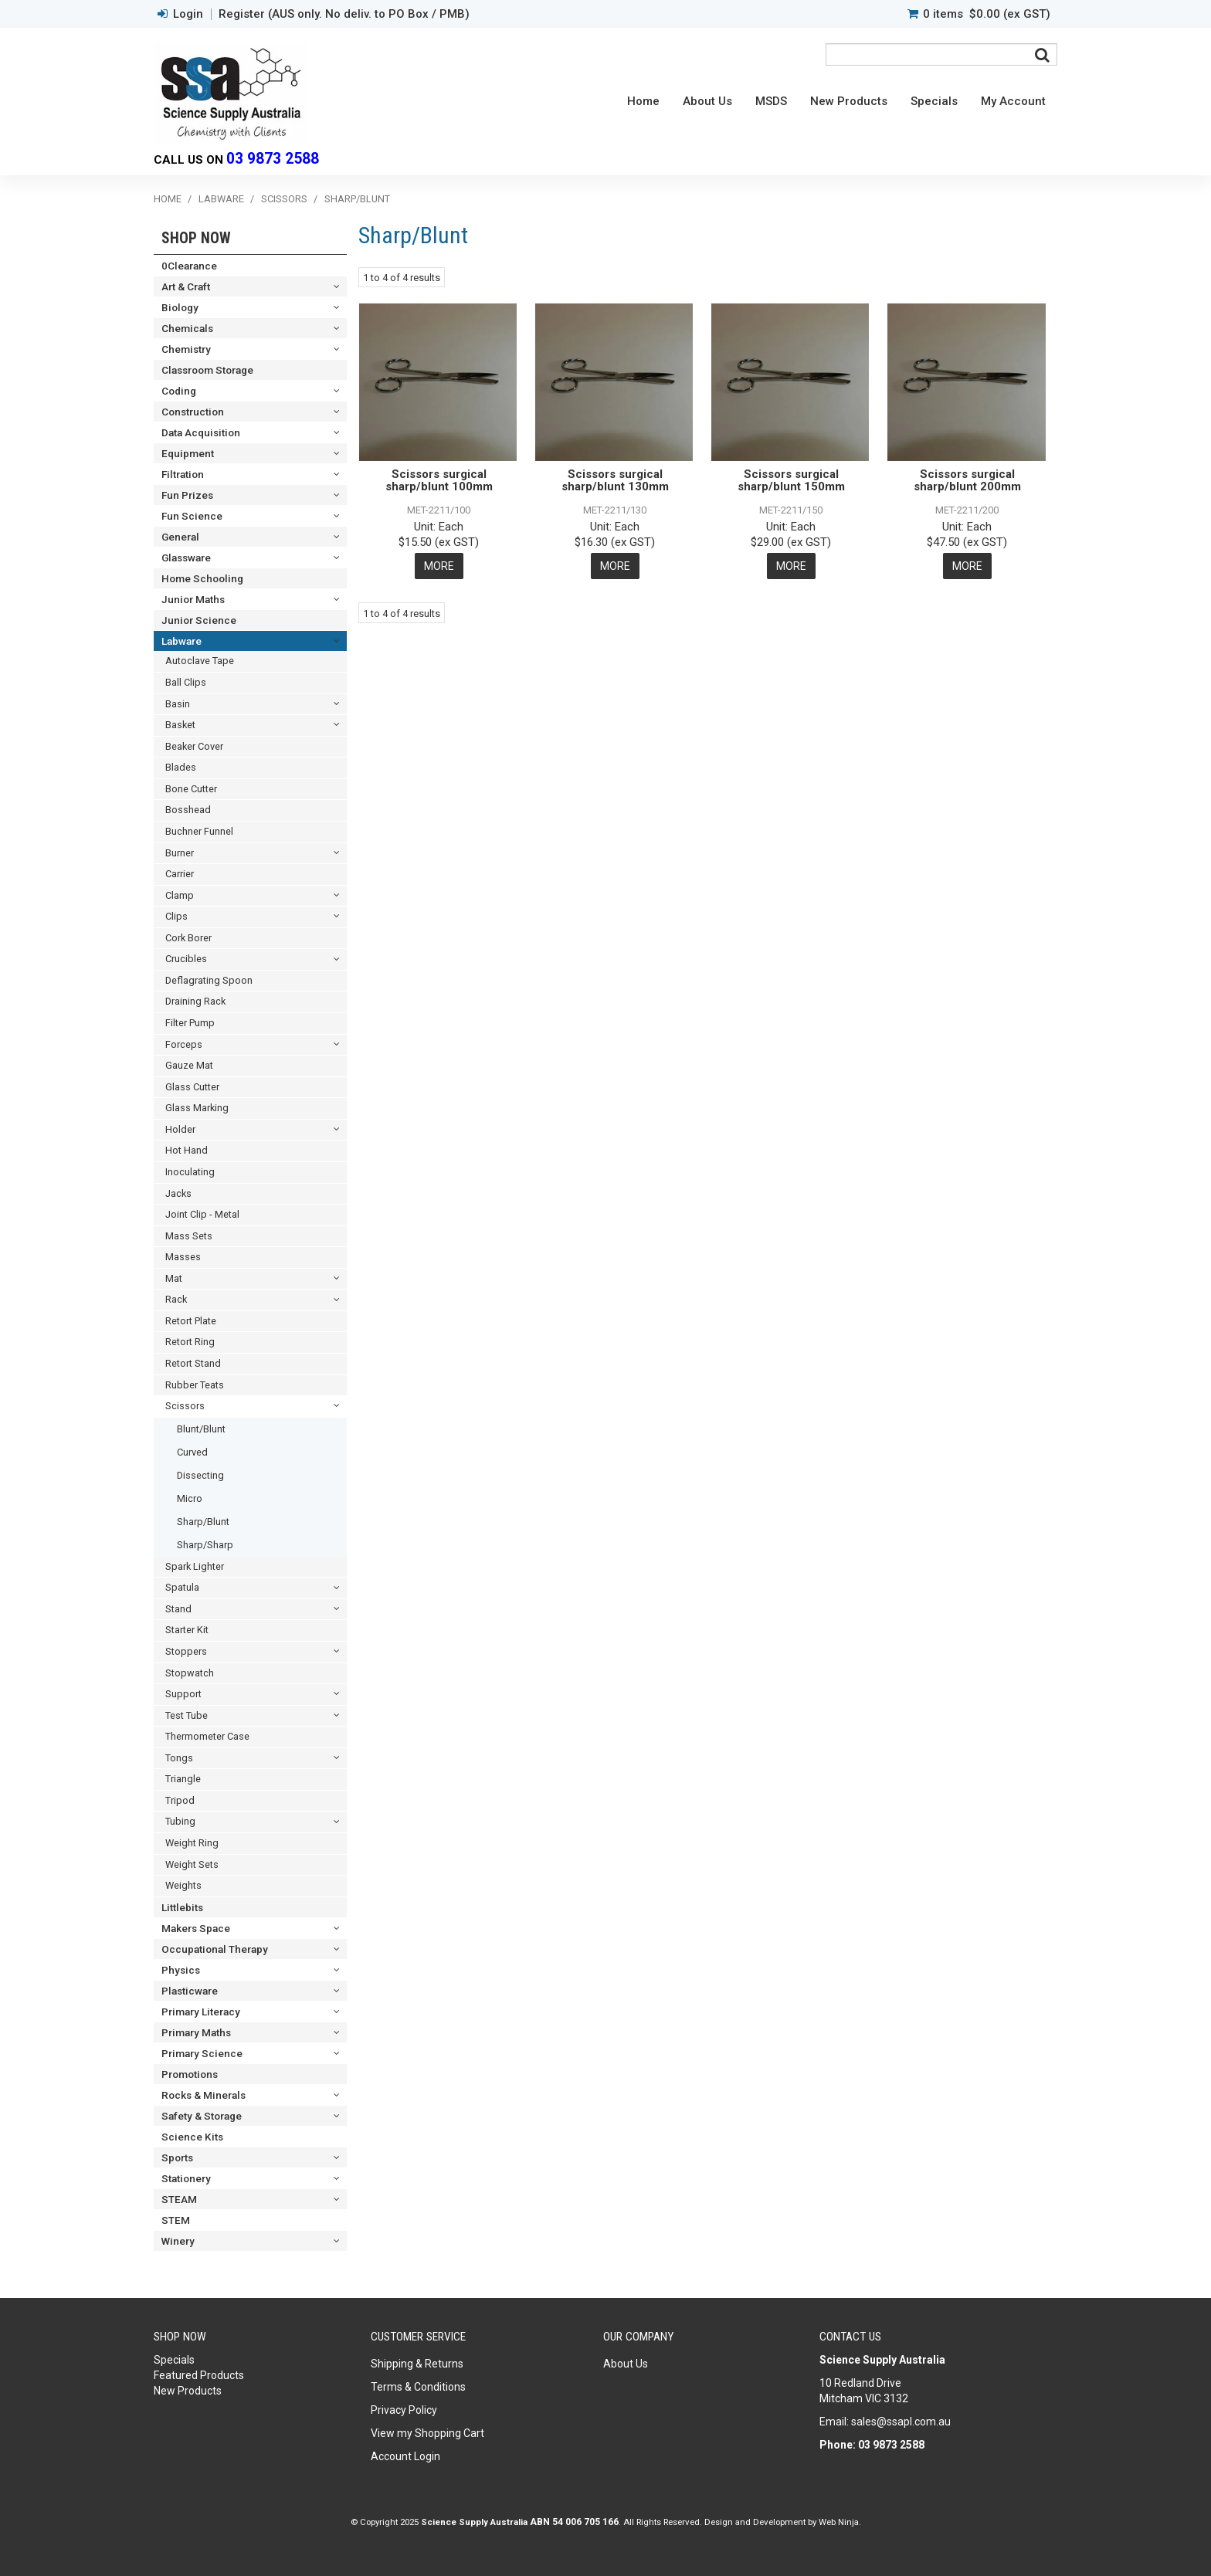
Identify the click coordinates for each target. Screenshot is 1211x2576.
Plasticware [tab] (189, 1991)
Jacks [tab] (178, 1193)
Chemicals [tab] (187, 328)
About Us (707, 101)
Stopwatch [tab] (189, 1673)
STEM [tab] (175, 2220)
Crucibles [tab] (186, 958)
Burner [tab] (179, 853)
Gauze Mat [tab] (189, 1065)
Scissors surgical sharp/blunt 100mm (439, 480)
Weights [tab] (183, 1885)
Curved (192, 1452)
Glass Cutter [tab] (192, 1087)
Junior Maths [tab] (193, 599)
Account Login (405, 2456)
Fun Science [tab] (191, 516)
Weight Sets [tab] (192, 1864)
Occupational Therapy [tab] (214, 1949)
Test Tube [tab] (186, 1715)
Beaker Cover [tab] (194, 746)
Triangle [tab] (183, 1779)
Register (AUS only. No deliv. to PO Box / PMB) (344, 14)
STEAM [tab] (179, 2199)
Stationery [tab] (186, 2178)
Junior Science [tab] (198, 620)
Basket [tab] (180, 724)
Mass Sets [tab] (188, 1236)
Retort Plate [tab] (190, 1321)
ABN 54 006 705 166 (574, 2522)
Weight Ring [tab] (192, 1843)
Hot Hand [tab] (186, 1150)
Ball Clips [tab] (185, 682)
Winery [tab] (178, 2241)
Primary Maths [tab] (196, 2032)
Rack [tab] (176, 1299)
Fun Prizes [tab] (187, 495)
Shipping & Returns (417, 2363)
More (439, 566)
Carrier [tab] (179, 874)
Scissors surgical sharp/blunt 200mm (967, 480)
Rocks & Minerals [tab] (203, 2095)
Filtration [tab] (182, 474)
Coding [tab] (178, 391)
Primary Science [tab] (202, 2053)
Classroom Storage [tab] (207, 370)
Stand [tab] (178, 1609)
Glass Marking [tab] (197, 1107)
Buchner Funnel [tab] (199, 831)
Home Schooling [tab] (202, 578)
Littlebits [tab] (182, 1907)
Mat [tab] (173, 1278)
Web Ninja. (840, 2522)
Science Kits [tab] (192, 2136)
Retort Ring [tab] (190, 1341)
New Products (848, 101)
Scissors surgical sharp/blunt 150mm (791, 480)
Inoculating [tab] (190, 1172)
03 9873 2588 (272, 159)
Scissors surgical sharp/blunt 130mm (615, 480)
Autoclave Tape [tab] (199, 660)
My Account (1013, 101)
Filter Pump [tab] (190, 1023)
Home (643, 101)
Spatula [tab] (182, 1587)
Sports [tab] (177, 2157)
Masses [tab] (183, 1257)
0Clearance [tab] (189, 265)
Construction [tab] (192, 411)
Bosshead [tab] (188, 809)
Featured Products (199, 2375)
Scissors (284, 199)
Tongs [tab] (179, 1758)
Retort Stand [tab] (193, 1363)
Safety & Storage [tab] (201, 2116)
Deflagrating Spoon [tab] (209, 980)
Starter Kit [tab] (187, 1629)
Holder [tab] (180, 1129)
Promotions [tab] (189, 2074)
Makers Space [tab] (195, 1928)
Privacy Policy (404, 2410)
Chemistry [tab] (186, 349)
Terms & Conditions (418, 2387)
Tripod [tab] (180, 1800)
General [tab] (180, 536)
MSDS (771, 101)
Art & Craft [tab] (185, 286)
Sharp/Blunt (203, 1521)
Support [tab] (183, 1694)
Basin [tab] (177, 704)
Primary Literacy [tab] (200, 2011)
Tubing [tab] (180, 1821)
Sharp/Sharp (205, 1545)
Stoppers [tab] (186, 1651)
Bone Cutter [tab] (191, 789)
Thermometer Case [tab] (207, 1736)
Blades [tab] (180, 767)
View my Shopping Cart (427, 2433)
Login (188, 14)
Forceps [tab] (183, 1044)
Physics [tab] (180, 1970)
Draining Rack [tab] (195, 1001)
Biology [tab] (179, 307)
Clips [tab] (176, 916)
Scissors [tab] (185, 1406)
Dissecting (200, 1475)
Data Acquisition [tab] (200, 432)
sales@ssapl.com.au (901, 2421)
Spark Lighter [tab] (194, 1566)
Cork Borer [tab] (188, 938)
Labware (221, 199)
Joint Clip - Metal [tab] (202, 1214)
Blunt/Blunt (201, 1429)
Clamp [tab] (179, 895)
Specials (934, 101)
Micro (189, 1498)
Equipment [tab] (187, 453)
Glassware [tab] (186, 557)
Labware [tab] (181, 641)
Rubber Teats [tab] (194, 1385)
